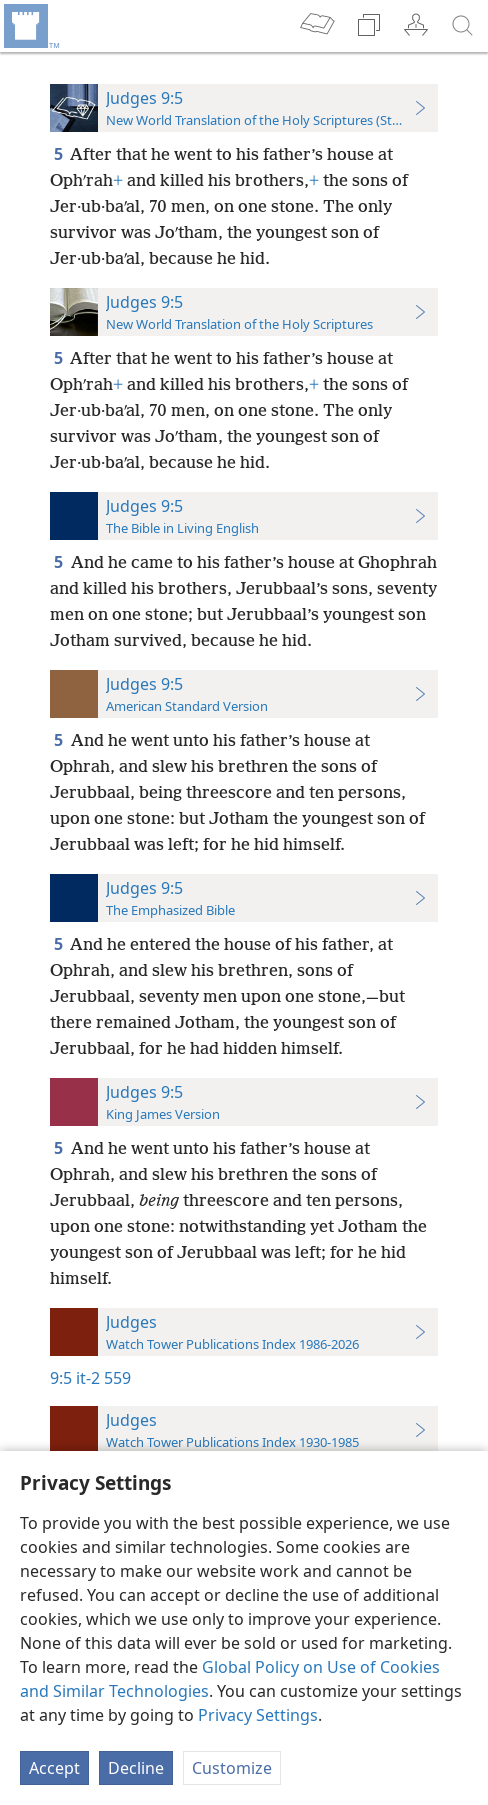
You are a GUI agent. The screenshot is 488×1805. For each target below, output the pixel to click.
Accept (54, 1768)
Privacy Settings (258, 1715)
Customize (232, 1768)
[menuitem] (30, 26)
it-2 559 (103, 1378)
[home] (30, 26)
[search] (463, 26)
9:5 (61, 1378)
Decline (136, 1768)
